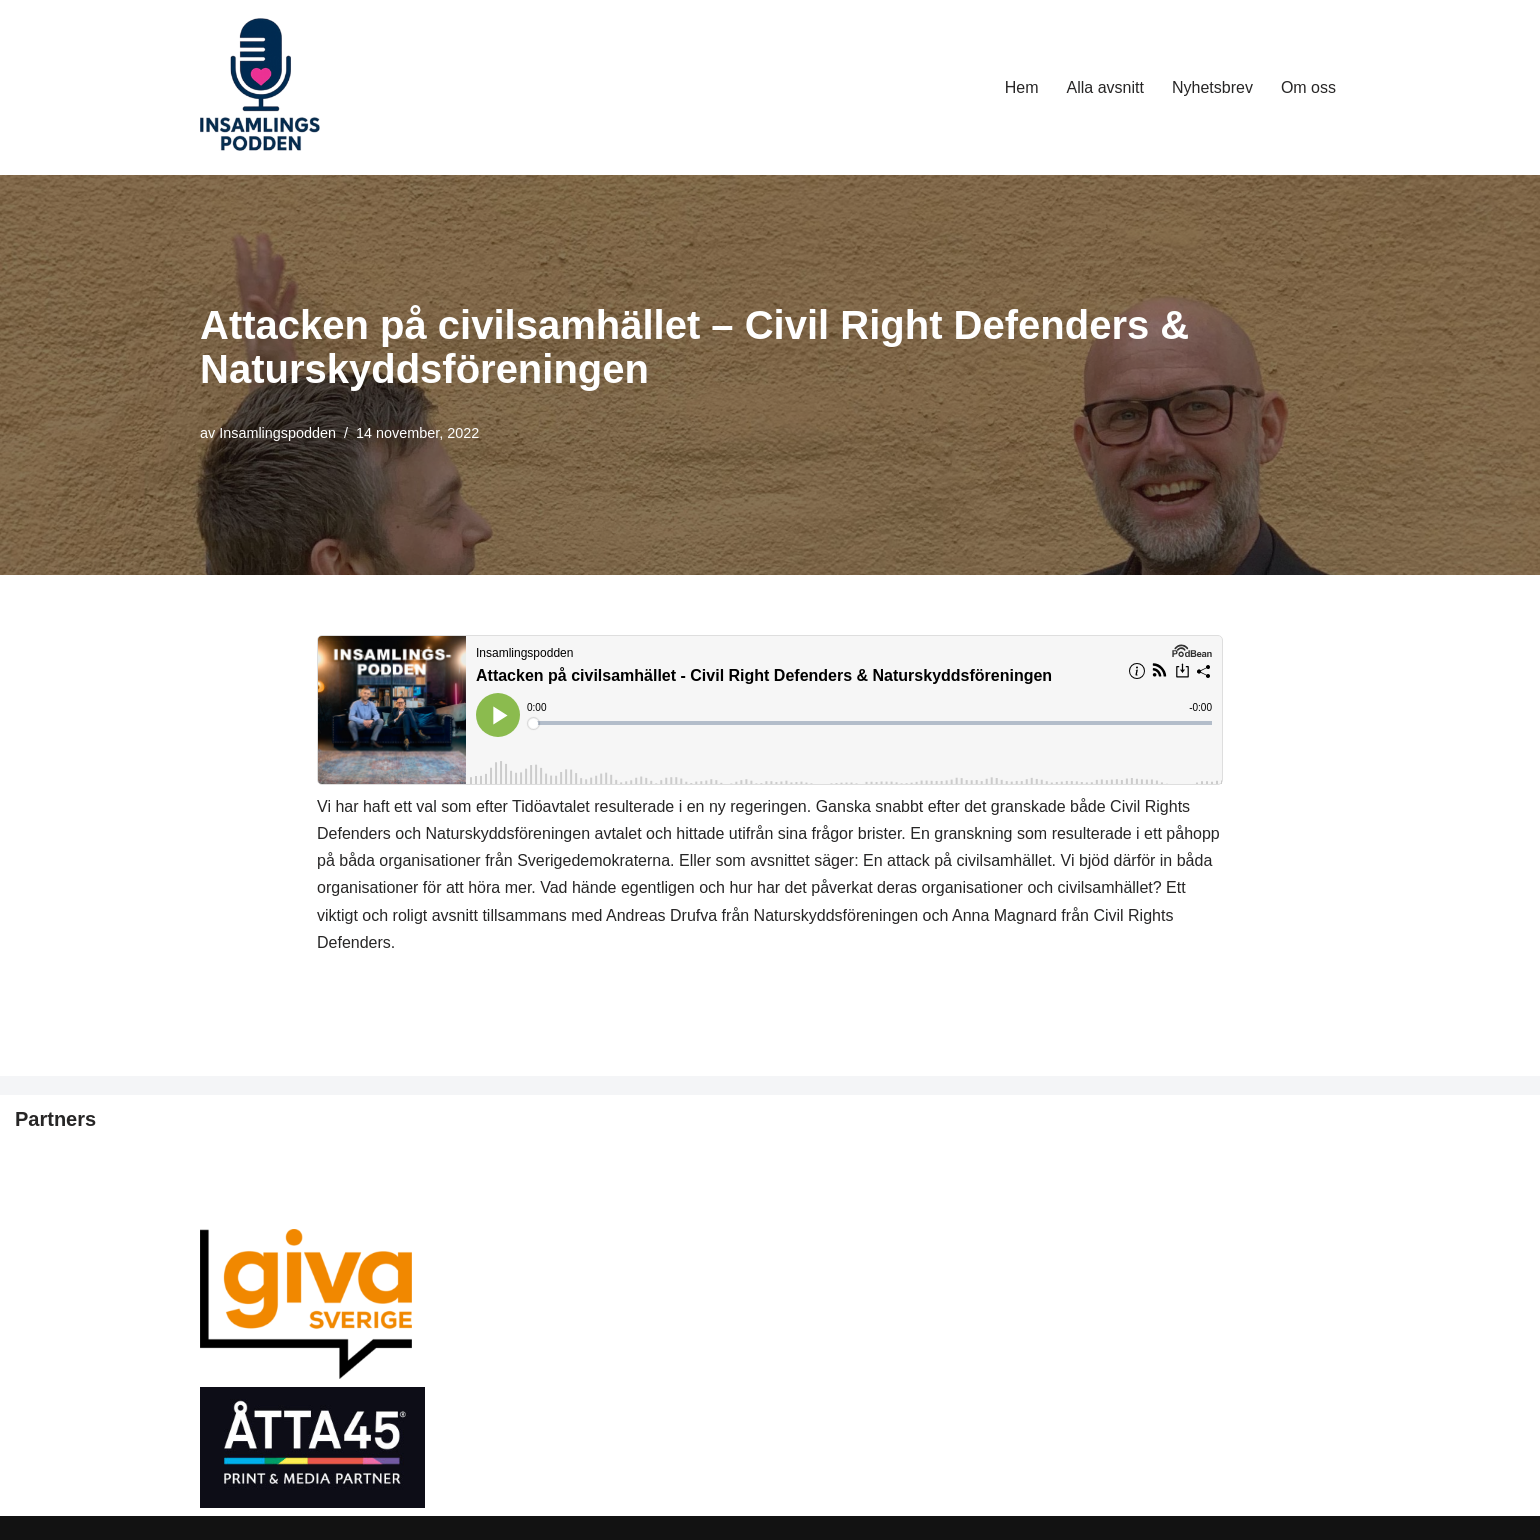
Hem (1022, 87)
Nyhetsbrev (1212, 87)
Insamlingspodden (277, 433)
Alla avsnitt (1105, 87)
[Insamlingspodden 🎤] (260, 87)
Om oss (1308, 87)
